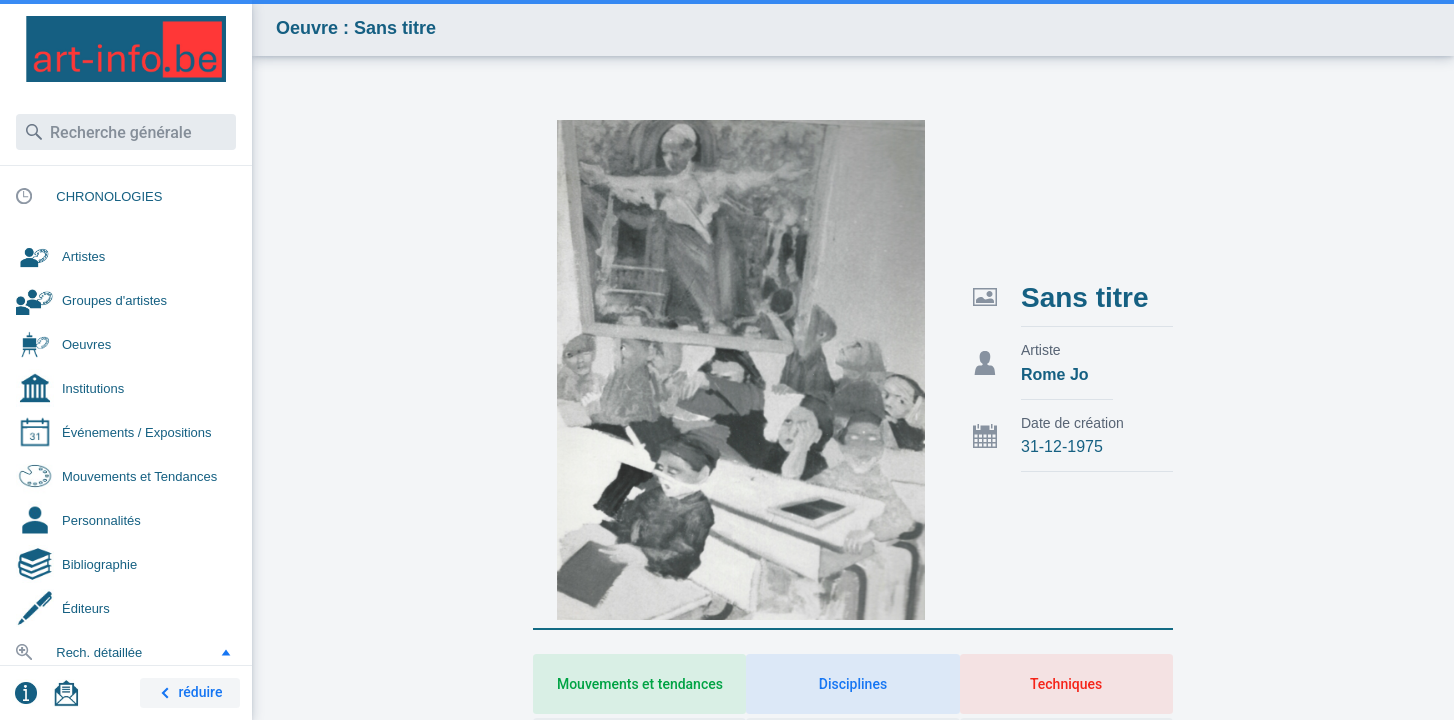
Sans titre (1085, 297)
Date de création (1072, 423)
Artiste (1041, 350)
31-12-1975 (1062, 446)
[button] (226, 652)
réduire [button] (188, 693)
